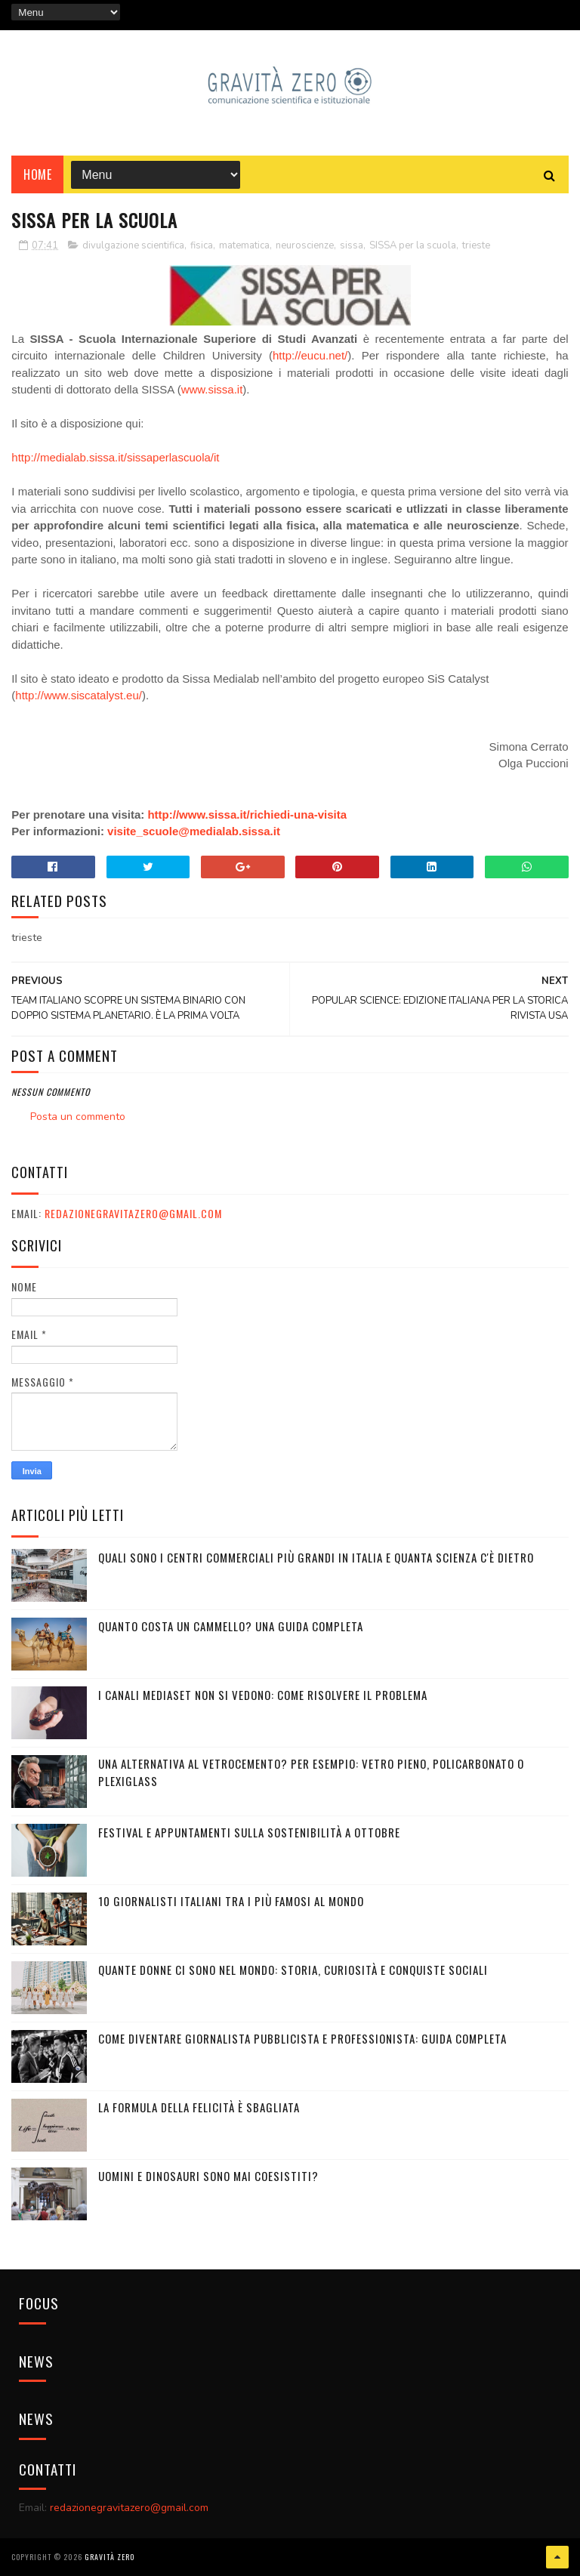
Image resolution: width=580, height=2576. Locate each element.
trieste (476, 245)
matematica (244, 245)
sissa (351, 245)
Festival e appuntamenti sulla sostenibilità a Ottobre (249, 1832)
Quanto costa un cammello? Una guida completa (230, 1626)
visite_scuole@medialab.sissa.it (193, 831)
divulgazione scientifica (133, 245)
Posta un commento (77, 1116)
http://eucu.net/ (310, 355)
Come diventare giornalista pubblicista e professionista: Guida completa (302, 2038)
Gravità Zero (109, 2556)
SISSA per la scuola (412, 245)
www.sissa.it (212, 389)
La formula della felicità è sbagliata (199, 2107)
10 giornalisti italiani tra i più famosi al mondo (231, 1901)
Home (37, 174)
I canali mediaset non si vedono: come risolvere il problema (262, 1694)
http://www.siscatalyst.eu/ (78, 695)
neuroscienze (305, 245)
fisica (201, 245)
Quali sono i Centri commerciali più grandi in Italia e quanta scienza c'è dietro (316, 1557)
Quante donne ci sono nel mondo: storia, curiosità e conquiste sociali (293, 1969)
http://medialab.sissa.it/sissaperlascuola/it (115, 457)
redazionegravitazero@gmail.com (133, 1213)
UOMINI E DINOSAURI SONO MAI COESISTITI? (208, 2175)
